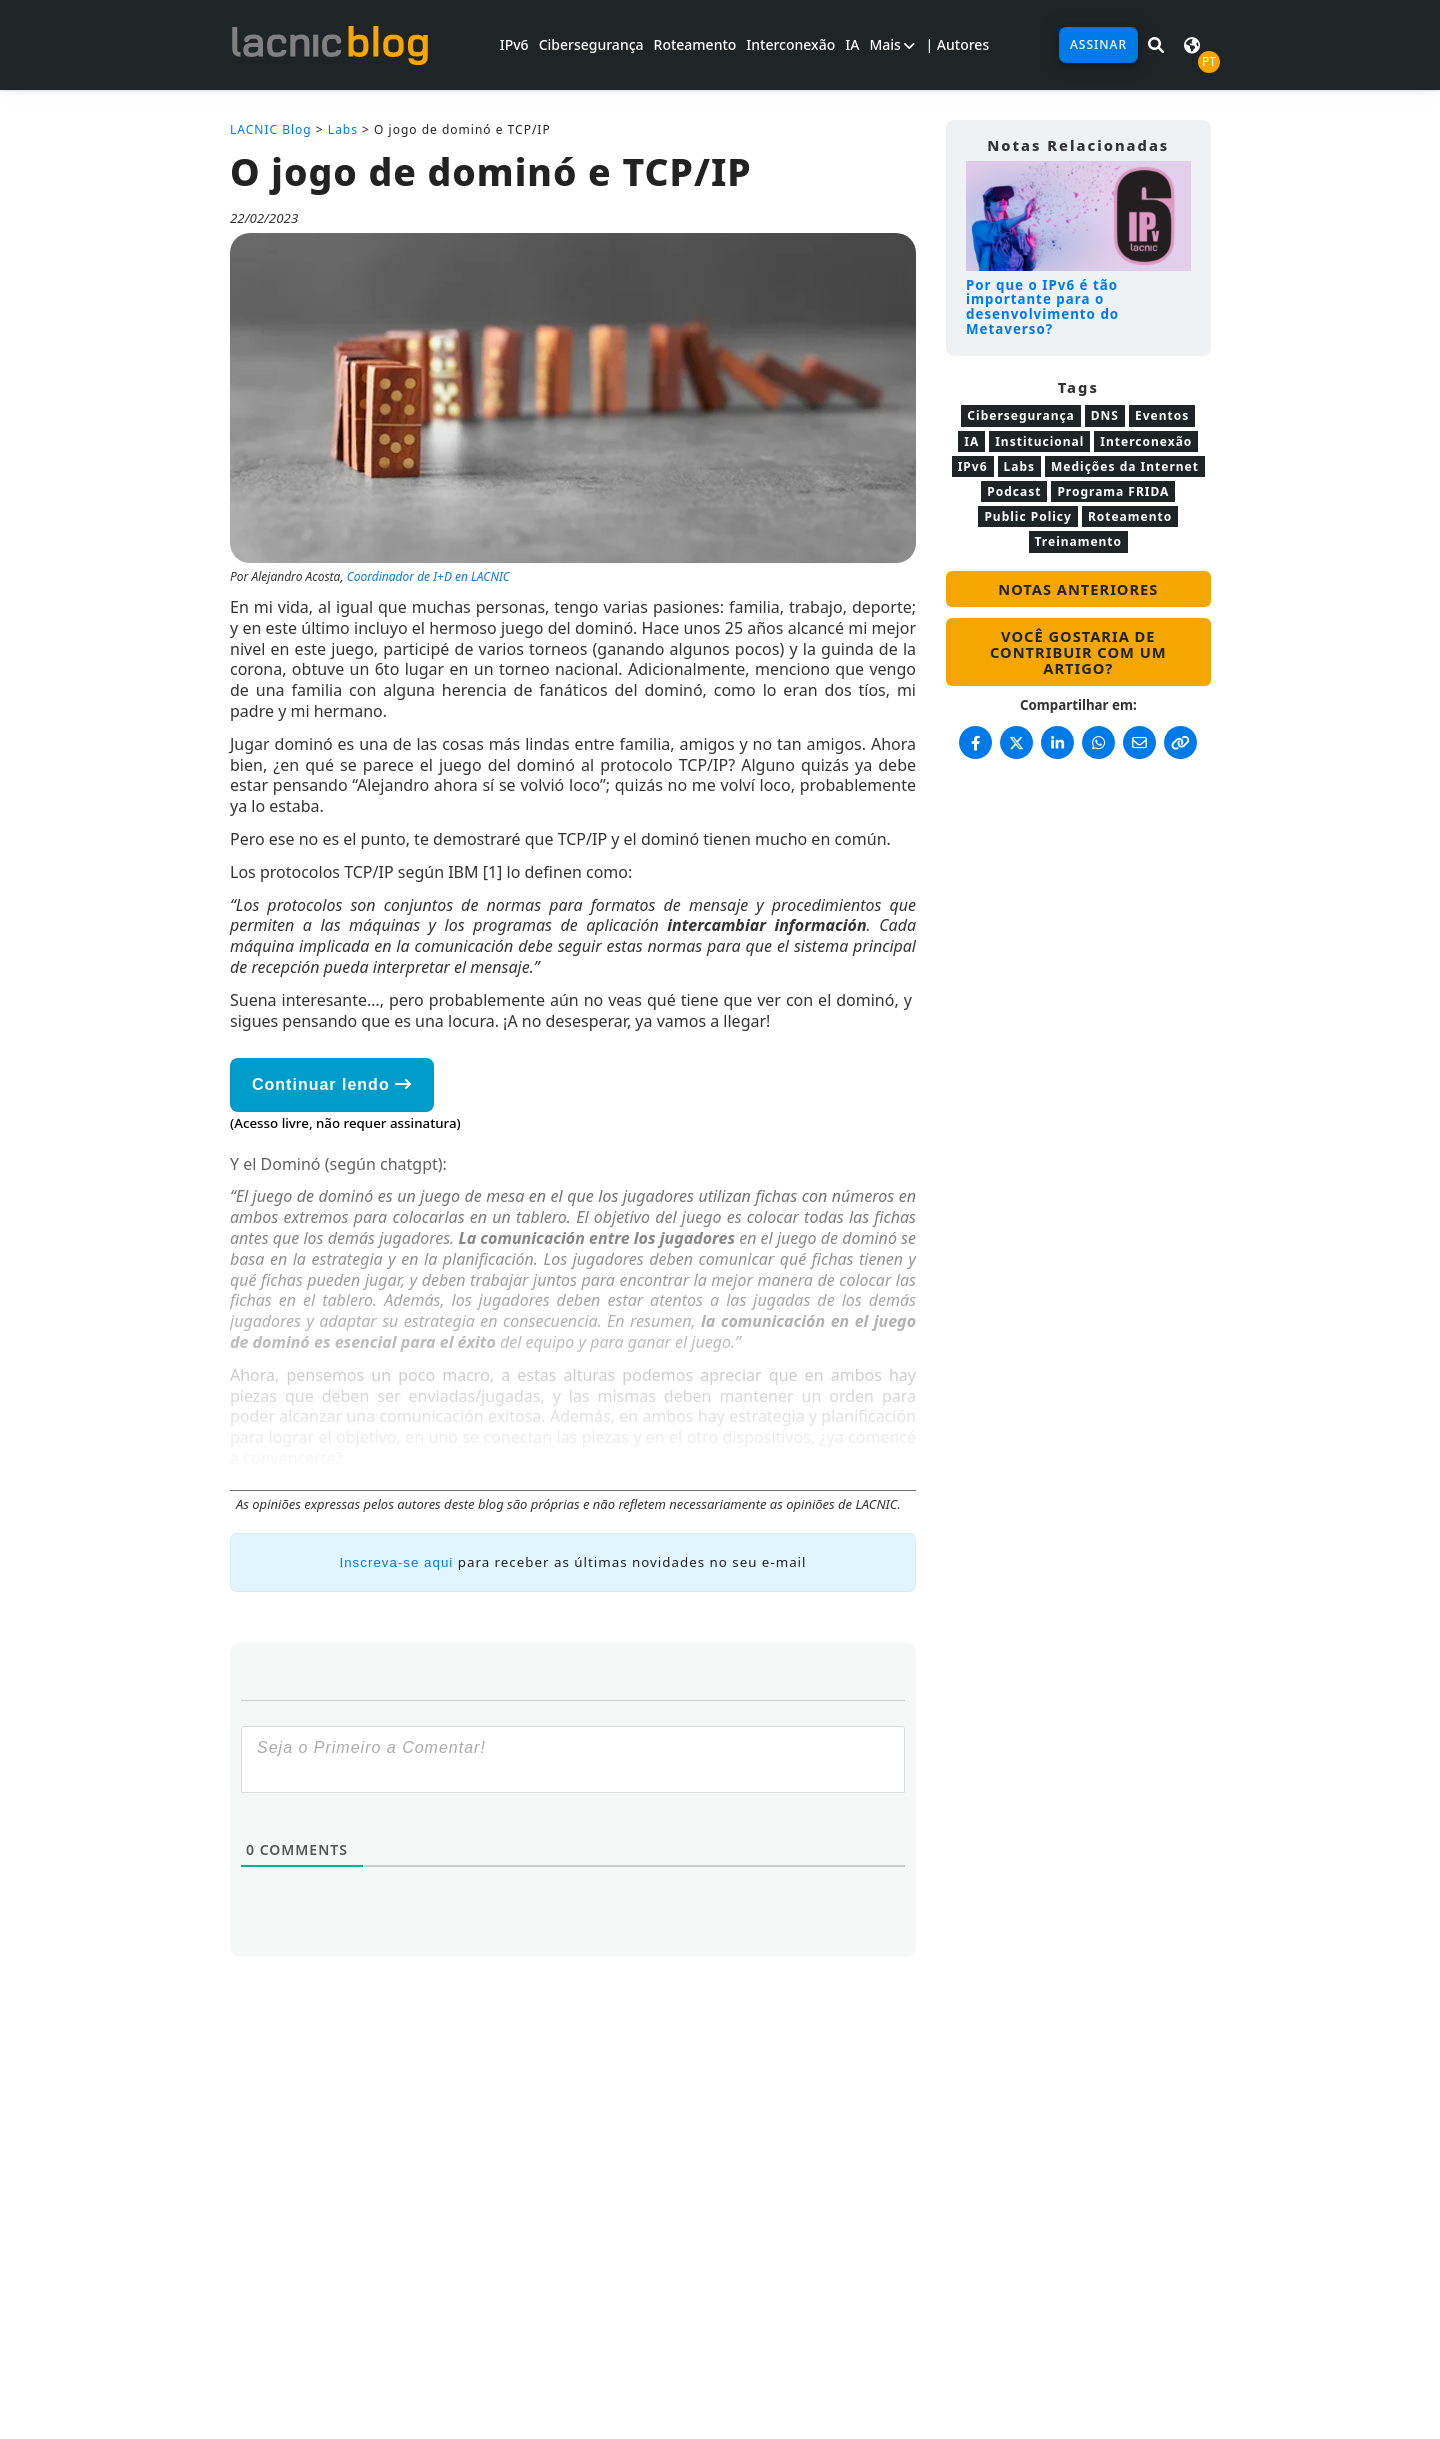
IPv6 (514, 44)
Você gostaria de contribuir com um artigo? (1078, 652)
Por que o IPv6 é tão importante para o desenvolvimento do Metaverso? (1042, 307)
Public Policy (1027, 516)
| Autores (957, 44)
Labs (343, 129)
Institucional (1039, 441)
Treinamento (1079, 541)
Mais (892, 44)
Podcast (1014, 491)
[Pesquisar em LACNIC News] (1156, 45)
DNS (1105, 415)
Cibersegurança (591, 44)
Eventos (1162, 415)
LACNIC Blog (271, 129)
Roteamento (695, 44)
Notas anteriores (1078, 589)
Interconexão (790, 44)
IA (852, 44)
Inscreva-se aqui (397, 1562)
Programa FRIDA (1113, 491)
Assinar (1098, 44)
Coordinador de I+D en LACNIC (428, 576)
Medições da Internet (1125, 466)
